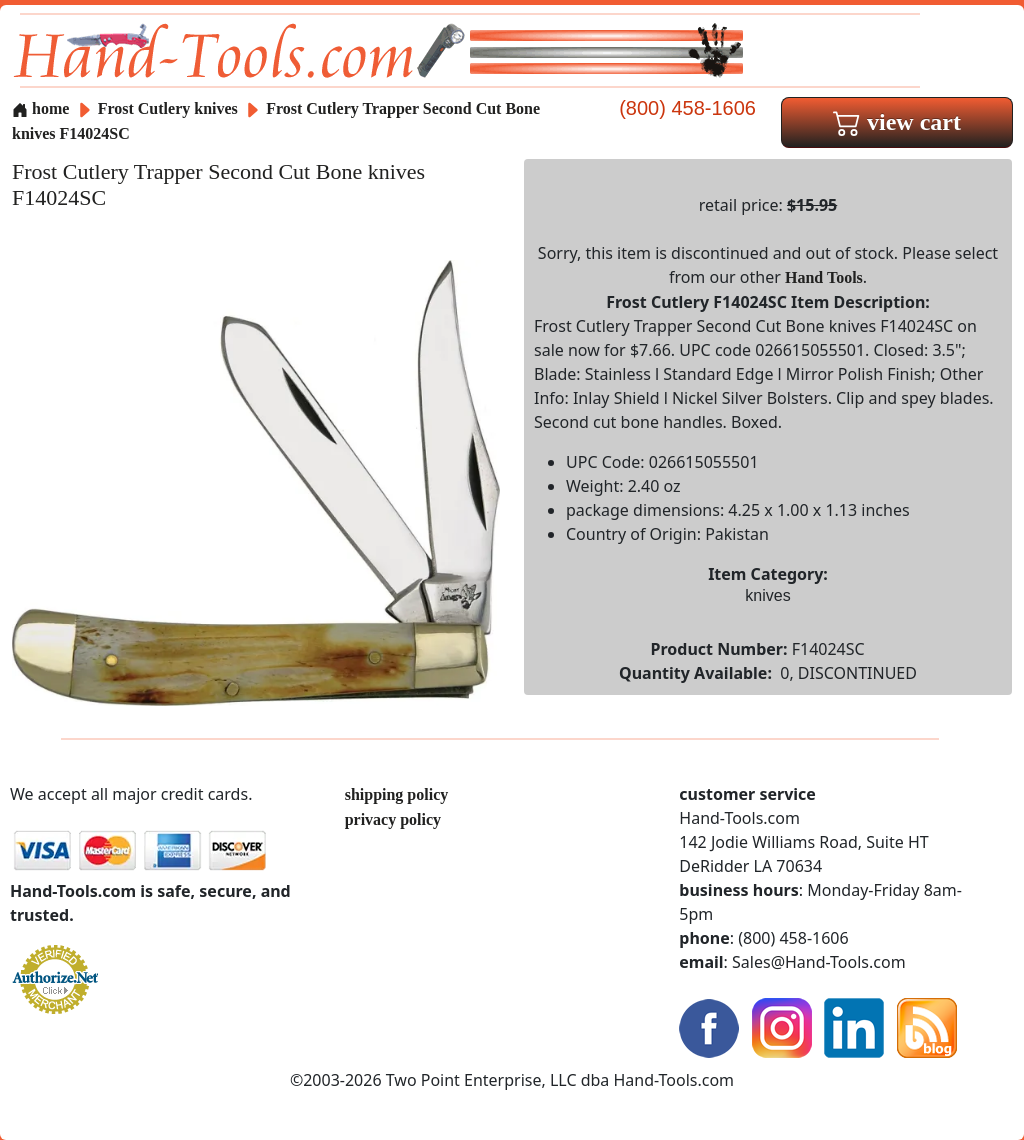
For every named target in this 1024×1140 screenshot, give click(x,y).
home (40, 108)
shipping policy (397, 794)
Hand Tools (824, 277)
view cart (897, 122)
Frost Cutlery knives (168, 108)
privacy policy (393, 819)
